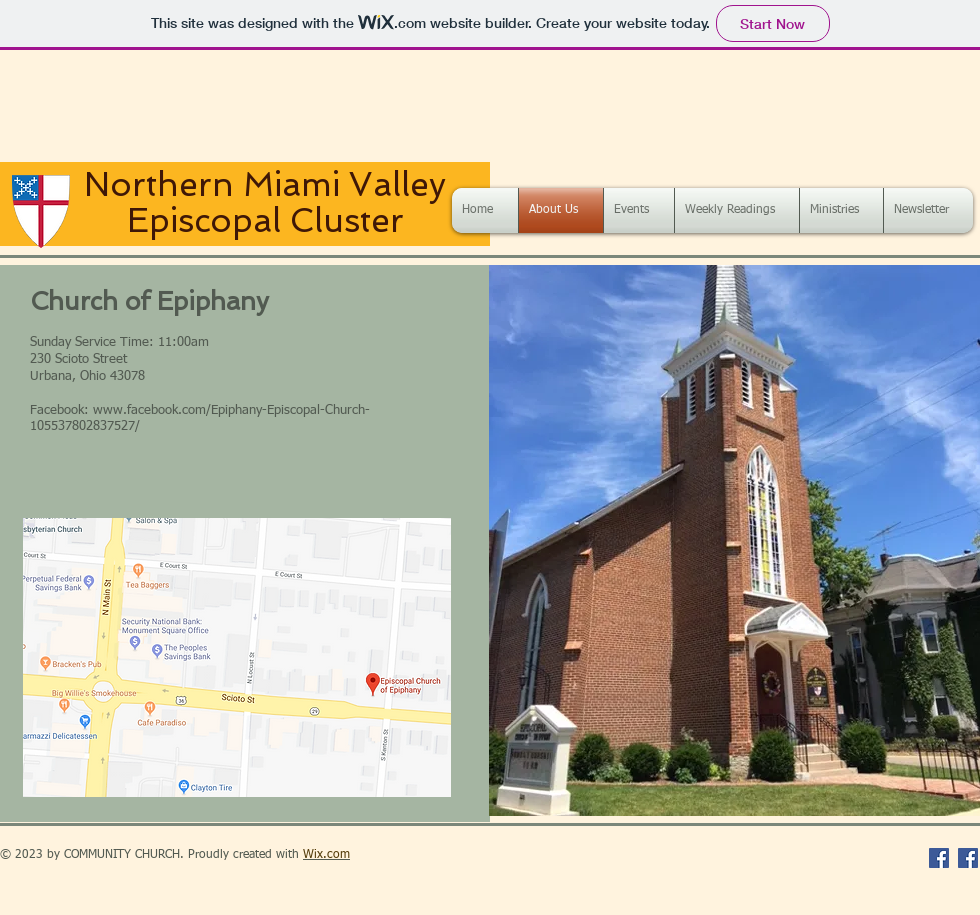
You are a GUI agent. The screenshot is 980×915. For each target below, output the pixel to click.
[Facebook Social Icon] (939, 858)
